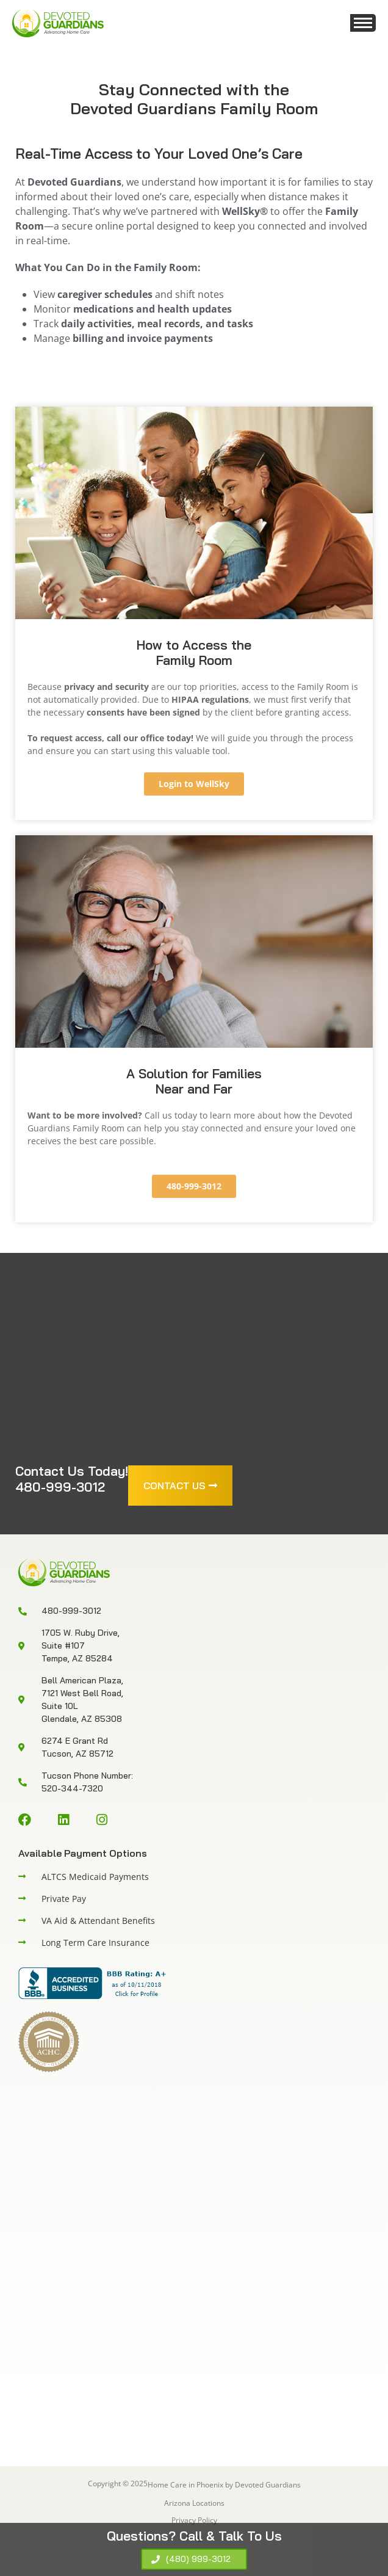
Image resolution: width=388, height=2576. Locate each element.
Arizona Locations (194, 2503)
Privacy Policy (194, 2520)
